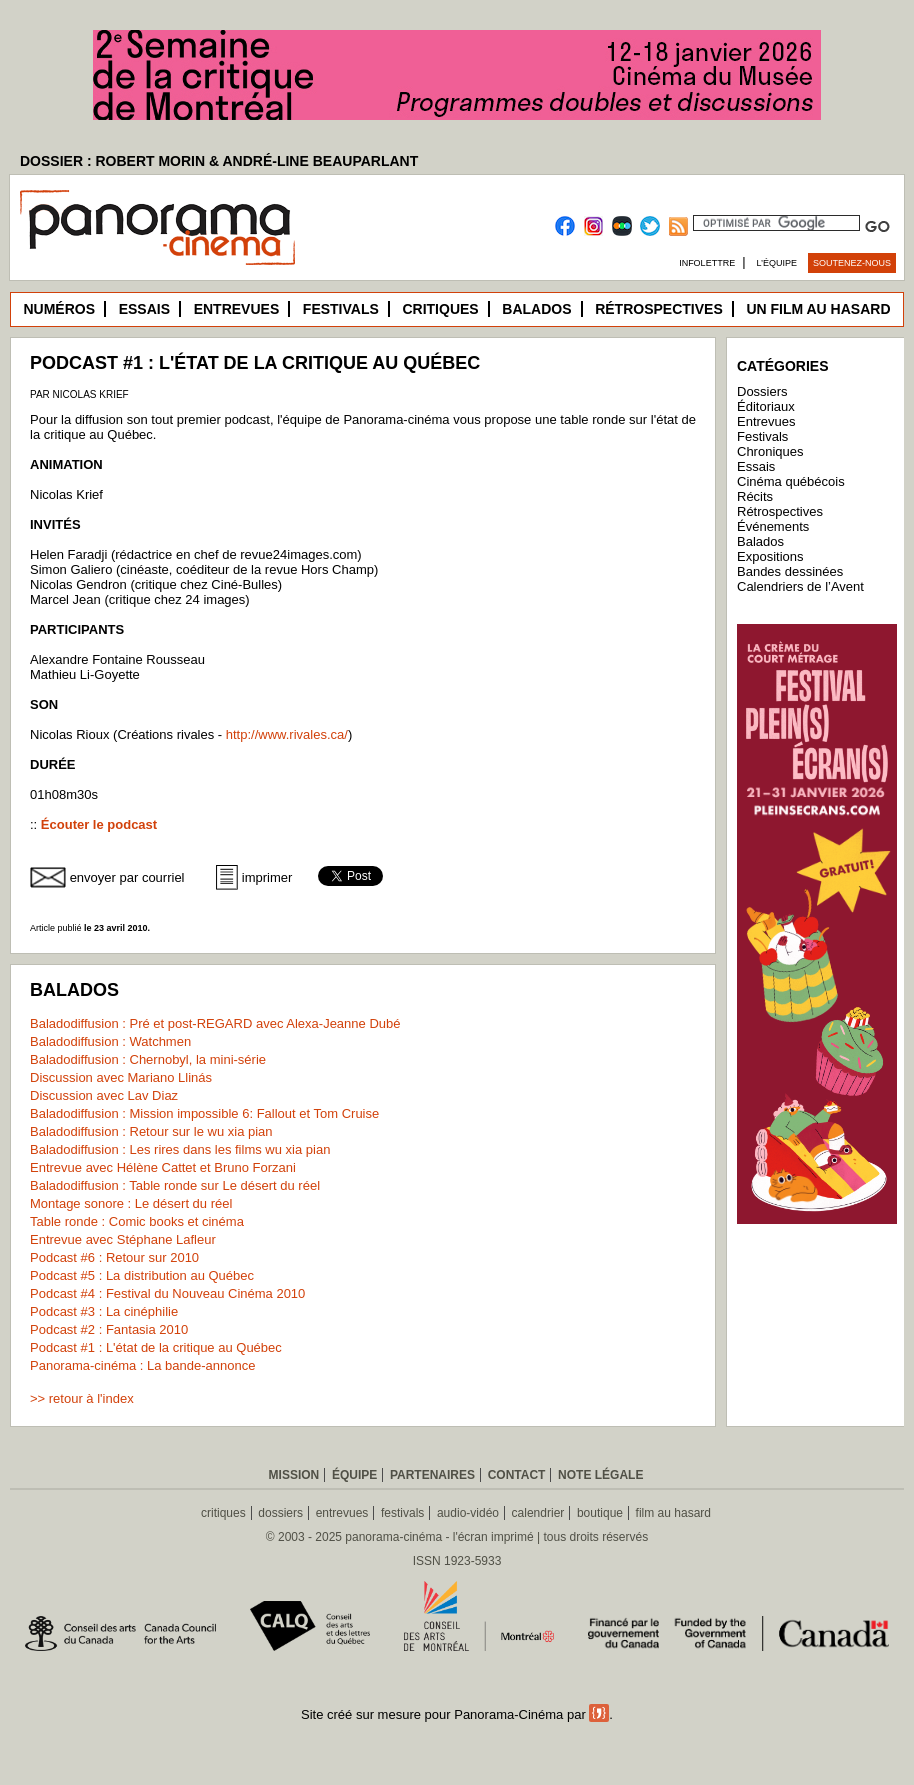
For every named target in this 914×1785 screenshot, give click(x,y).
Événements (773, 526)
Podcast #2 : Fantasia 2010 (109, 1329)
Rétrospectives (659, 309)
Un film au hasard (818, 309)
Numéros (59, 309)
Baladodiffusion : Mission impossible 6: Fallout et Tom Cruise (204, 1113)
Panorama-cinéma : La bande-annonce (142, 1365)
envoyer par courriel (127, 877)
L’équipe (777, 263)
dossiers (280, 1513)
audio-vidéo (468, 1513)
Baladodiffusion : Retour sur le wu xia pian (151, 1131)
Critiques (440, 309)
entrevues (342, 1513)
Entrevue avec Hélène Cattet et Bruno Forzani (163, 1167)
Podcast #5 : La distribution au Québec (142, 1275)
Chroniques (770, 451)
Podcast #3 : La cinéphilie (104, 1311)
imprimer (267, 877)
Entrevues (237, 309)
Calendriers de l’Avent (800, 586)
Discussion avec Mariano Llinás (121, 1077)
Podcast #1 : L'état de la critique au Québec (156, 1347)
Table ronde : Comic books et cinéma (137, 1221)
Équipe (354, 1475)
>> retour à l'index (82, 1398)
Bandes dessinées (790, 571)
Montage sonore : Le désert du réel (131, 1203)
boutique (600, 1513)
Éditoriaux (766, 406)
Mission (294, 1475)
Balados (536, 309)
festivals (402, 1513)
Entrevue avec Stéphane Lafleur (123, 1239)
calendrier (538, 1513)
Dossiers (762, 391)
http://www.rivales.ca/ (287, 734)
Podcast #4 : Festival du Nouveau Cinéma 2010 (167, 1293)
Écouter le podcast (99, 824)
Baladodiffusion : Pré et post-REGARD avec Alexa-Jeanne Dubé (215, 1023)
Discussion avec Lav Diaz (104, 1095)
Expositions (770, 556)
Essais (144, 309)
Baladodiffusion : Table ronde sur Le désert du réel (175, 1185)
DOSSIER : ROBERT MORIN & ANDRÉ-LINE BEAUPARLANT (219, 161)
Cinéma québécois (791, 481)
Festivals (341, 309)
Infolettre (707, 263)
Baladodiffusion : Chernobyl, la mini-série (148, 1059)
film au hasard (673, 1513)
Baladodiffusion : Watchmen (110, 1041)
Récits (755, 496)
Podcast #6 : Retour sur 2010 (114, 1257)
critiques (223, 1513)
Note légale (600, 1475)
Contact (517, 1475)
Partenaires (432, 1475)
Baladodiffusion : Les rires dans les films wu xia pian (180, 1149)
